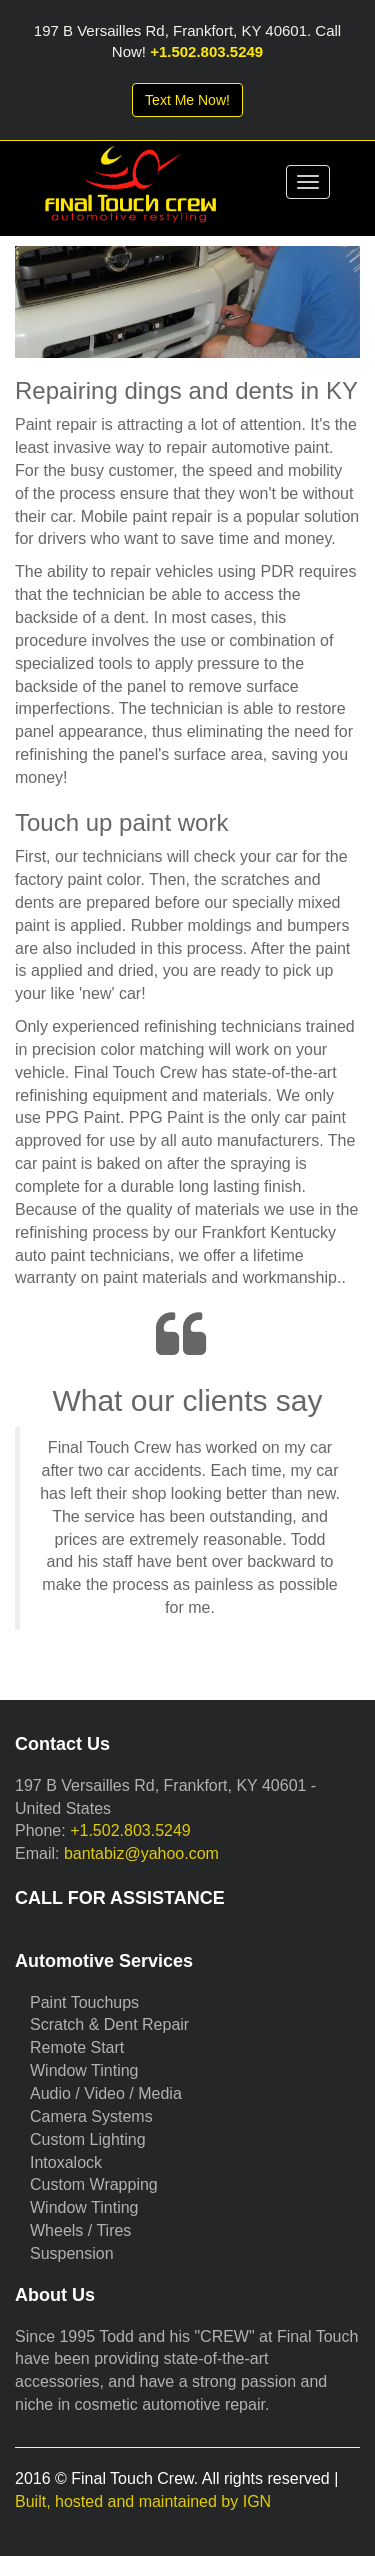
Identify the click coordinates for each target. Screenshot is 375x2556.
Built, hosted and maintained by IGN (143, 2501)
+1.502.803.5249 (206, 51)
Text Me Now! (187, 100)
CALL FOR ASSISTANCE (120, 1898)
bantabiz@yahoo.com (141, 1853)
